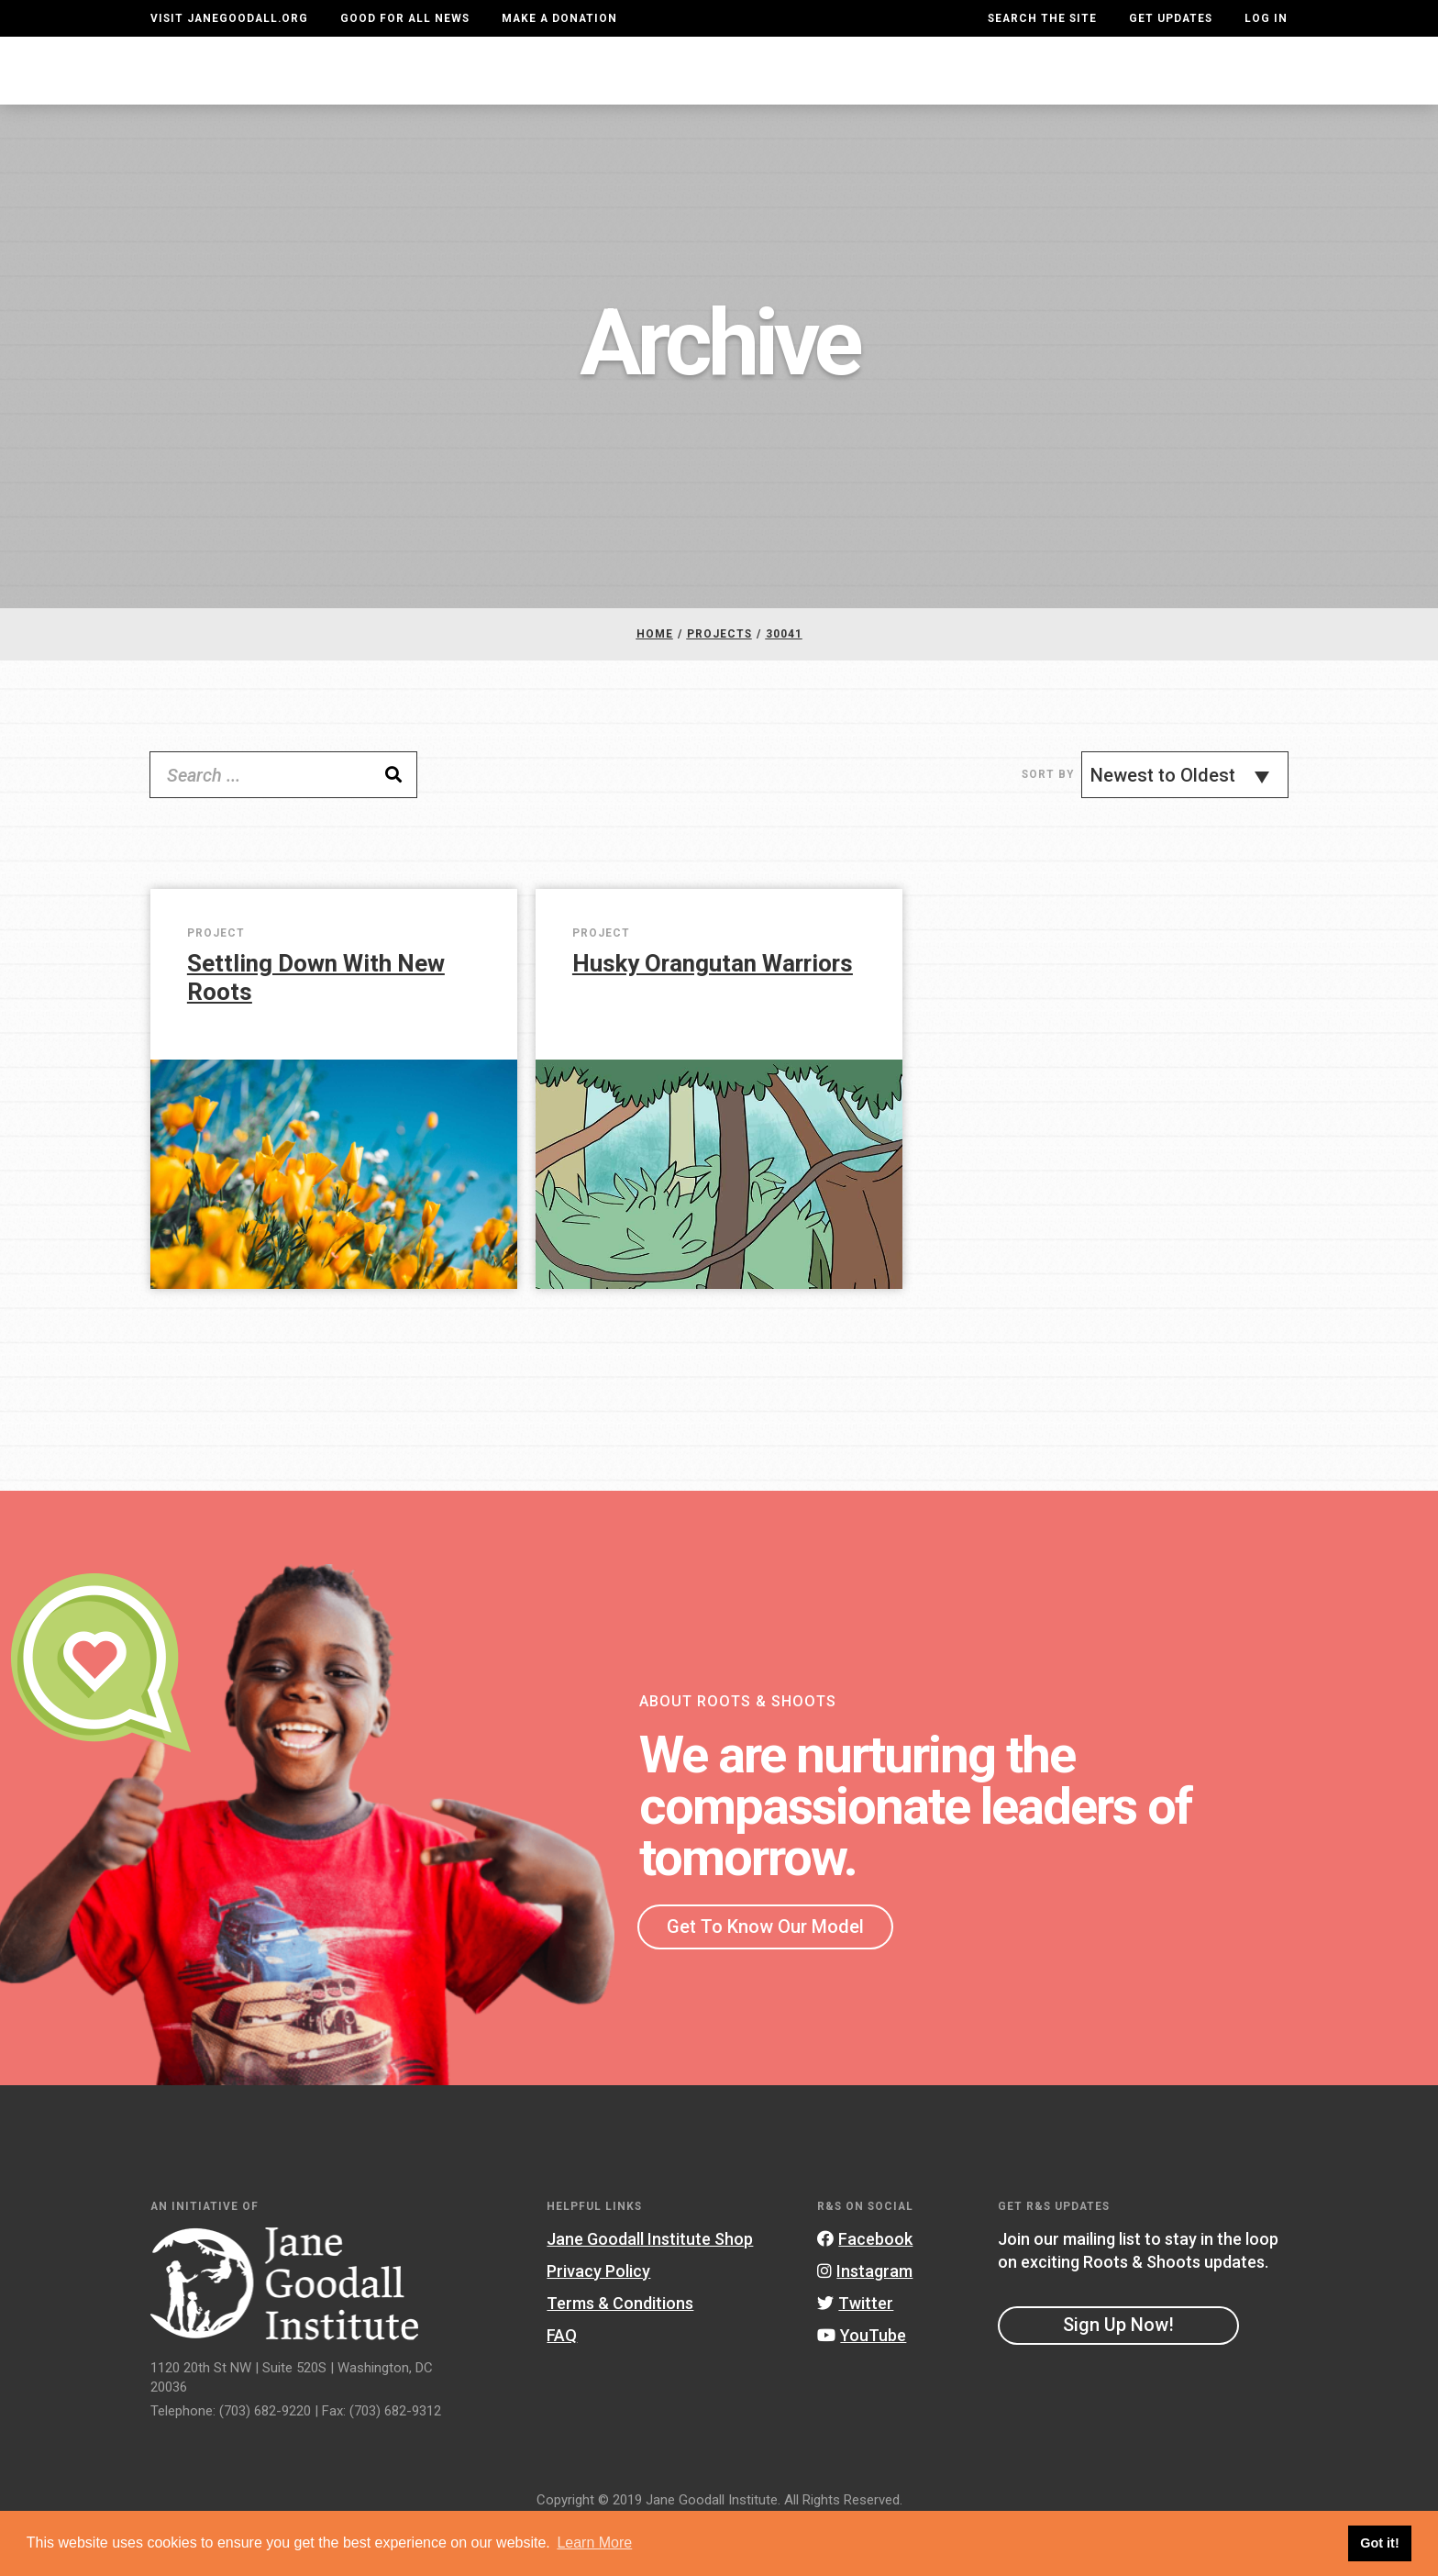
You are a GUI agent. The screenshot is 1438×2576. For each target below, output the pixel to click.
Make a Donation (559, 18)
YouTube (861, 2383)
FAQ (562, 2383)
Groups (1091, 88)
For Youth (563, 88)
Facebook (865, 2287)
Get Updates (1170, 18)
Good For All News (405, 18)
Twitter (855, 2351)
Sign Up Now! (1118, 2374)
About (456, 88)
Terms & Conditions (620, 2351)
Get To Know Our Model (765, 1975)
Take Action (1221, 88)
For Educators (711, 88)
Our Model (859, 88)
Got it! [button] (1379, 2543)
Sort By (1048, 823)
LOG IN (1266, 18)
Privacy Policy (598, 2319)
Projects (982, 88)
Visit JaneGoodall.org (229, 18)
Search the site (1042, 18)
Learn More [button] (594, 2542)
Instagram (865, 2319)
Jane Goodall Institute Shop (650, 2287)
